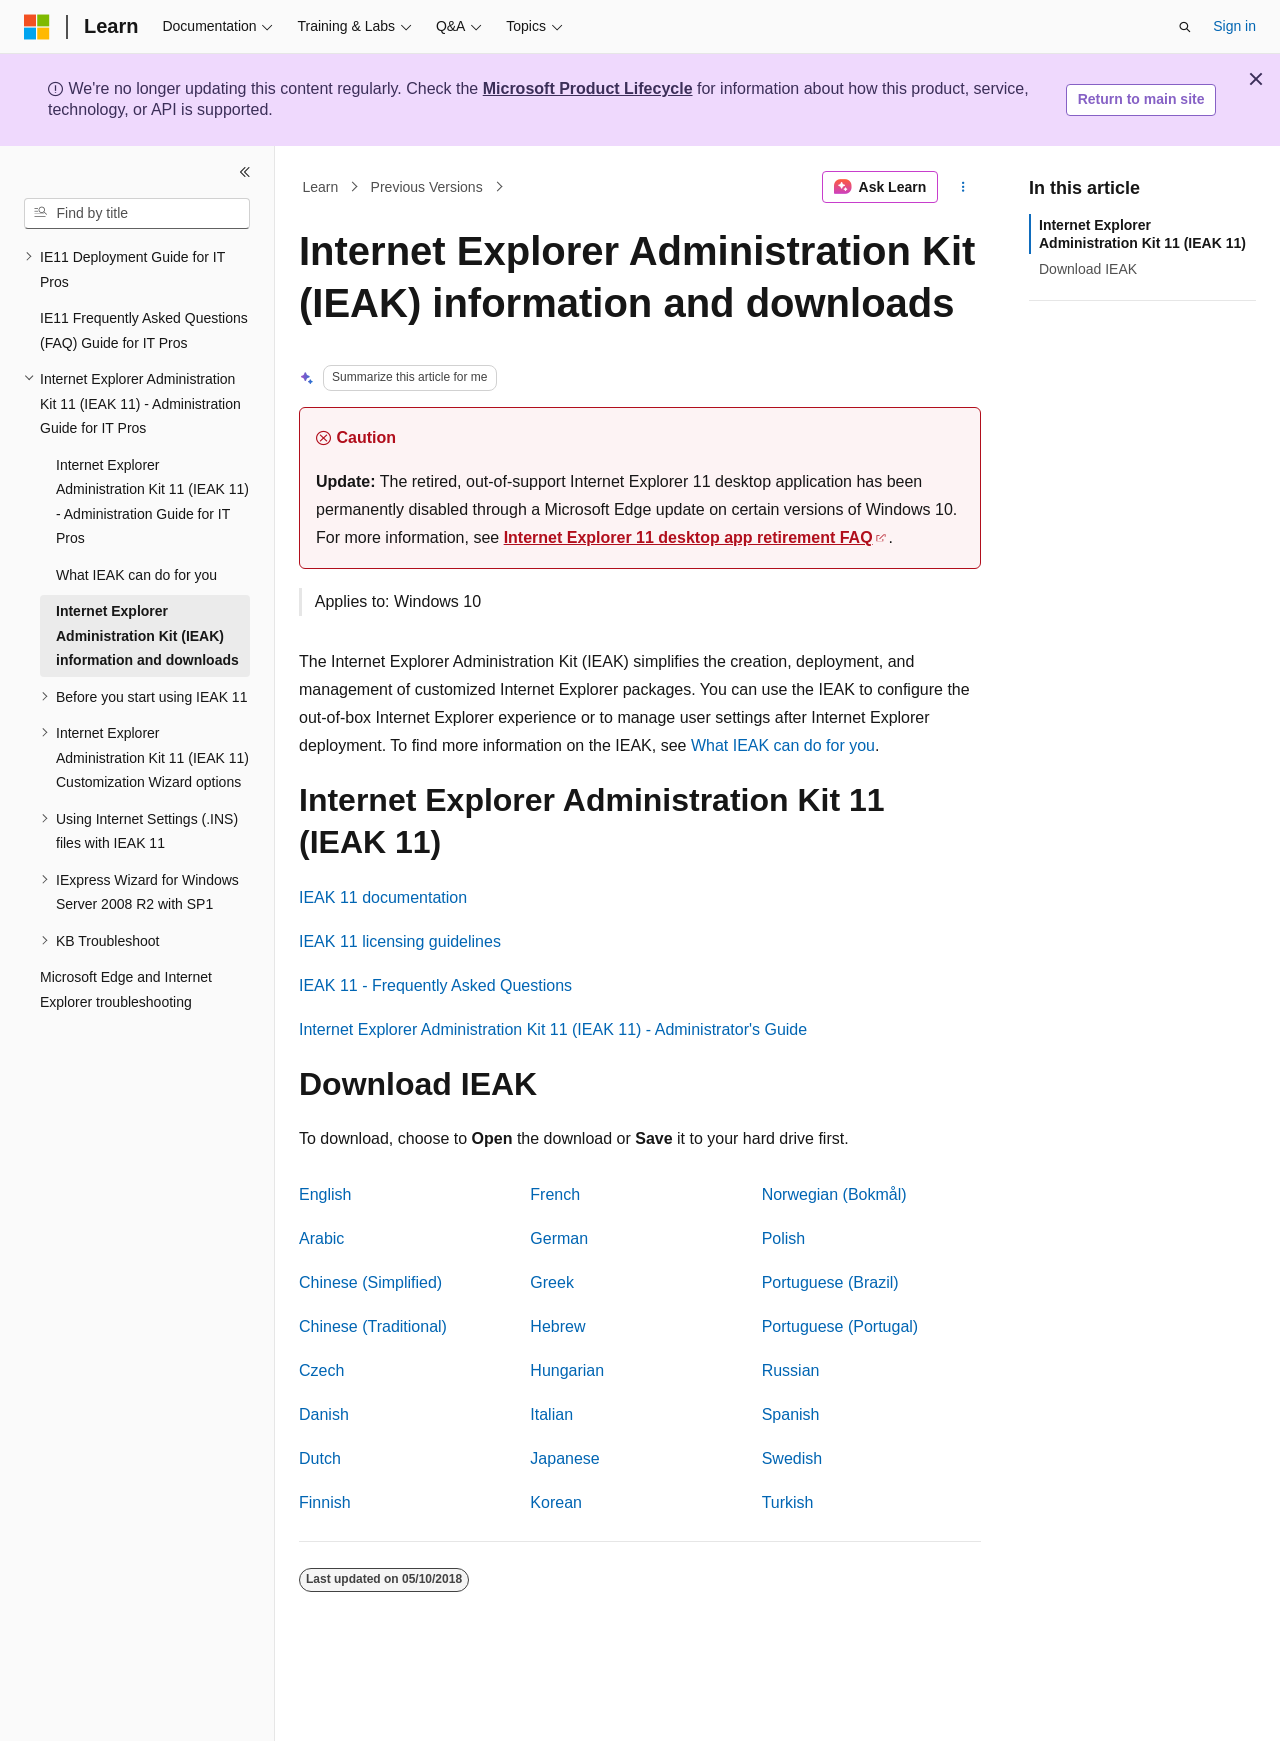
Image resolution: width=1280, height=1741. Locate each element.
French (555, 1194)
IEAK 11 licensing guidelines (400, 941)
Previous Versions (427, 187)
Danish (324, 1414)
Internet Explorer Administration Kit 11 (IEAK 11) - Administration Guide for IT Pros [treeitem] (152, 502)
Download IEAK (1088, 269)
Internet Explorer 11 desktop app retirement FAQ (688, 537)
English (325, 1194)
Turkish (788, 1502)
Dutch (320, 1458)
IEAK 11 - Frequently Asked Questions (435, 985)
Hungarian (567, 1370)
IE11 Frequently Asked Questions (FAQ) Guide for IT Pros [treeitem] (144, 330)
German (559, 1238)
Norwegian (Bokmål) (834, 1194)
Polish (784, 1238)
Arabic (321, 1238)
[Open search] (1185, 27)
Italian (551, 1414)
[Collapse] (245, 172)
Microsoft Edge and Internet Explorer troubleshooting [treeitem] (126, 989)
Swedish (792, 1458)
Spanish (791, 1414)
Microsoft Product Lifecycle (588, 88)
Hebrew (557, 1326)
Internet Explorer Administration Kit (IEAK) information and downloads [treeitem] (147, 635)
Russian (791, 1370)
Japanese (564, 1458)
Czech (321, 1370)
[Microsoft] (37, 27)
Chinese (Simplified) (370, 1282)
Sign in (1234, 26)
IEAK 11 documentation (383, 897)
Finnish (325, 1502)
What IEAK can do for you (783, 745)
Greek (552, 1282)
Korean (556, 1502)
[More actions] (963, 187)
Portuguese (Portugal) (840, 1326)
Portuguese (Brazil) (830, 1282)
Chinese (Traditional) (373, 1326)
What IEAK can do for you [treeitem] (136, 575)
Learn (321, 187)
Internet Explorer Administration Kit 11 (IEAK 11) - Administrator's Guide (553, 1029)
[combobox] (137, 214)
